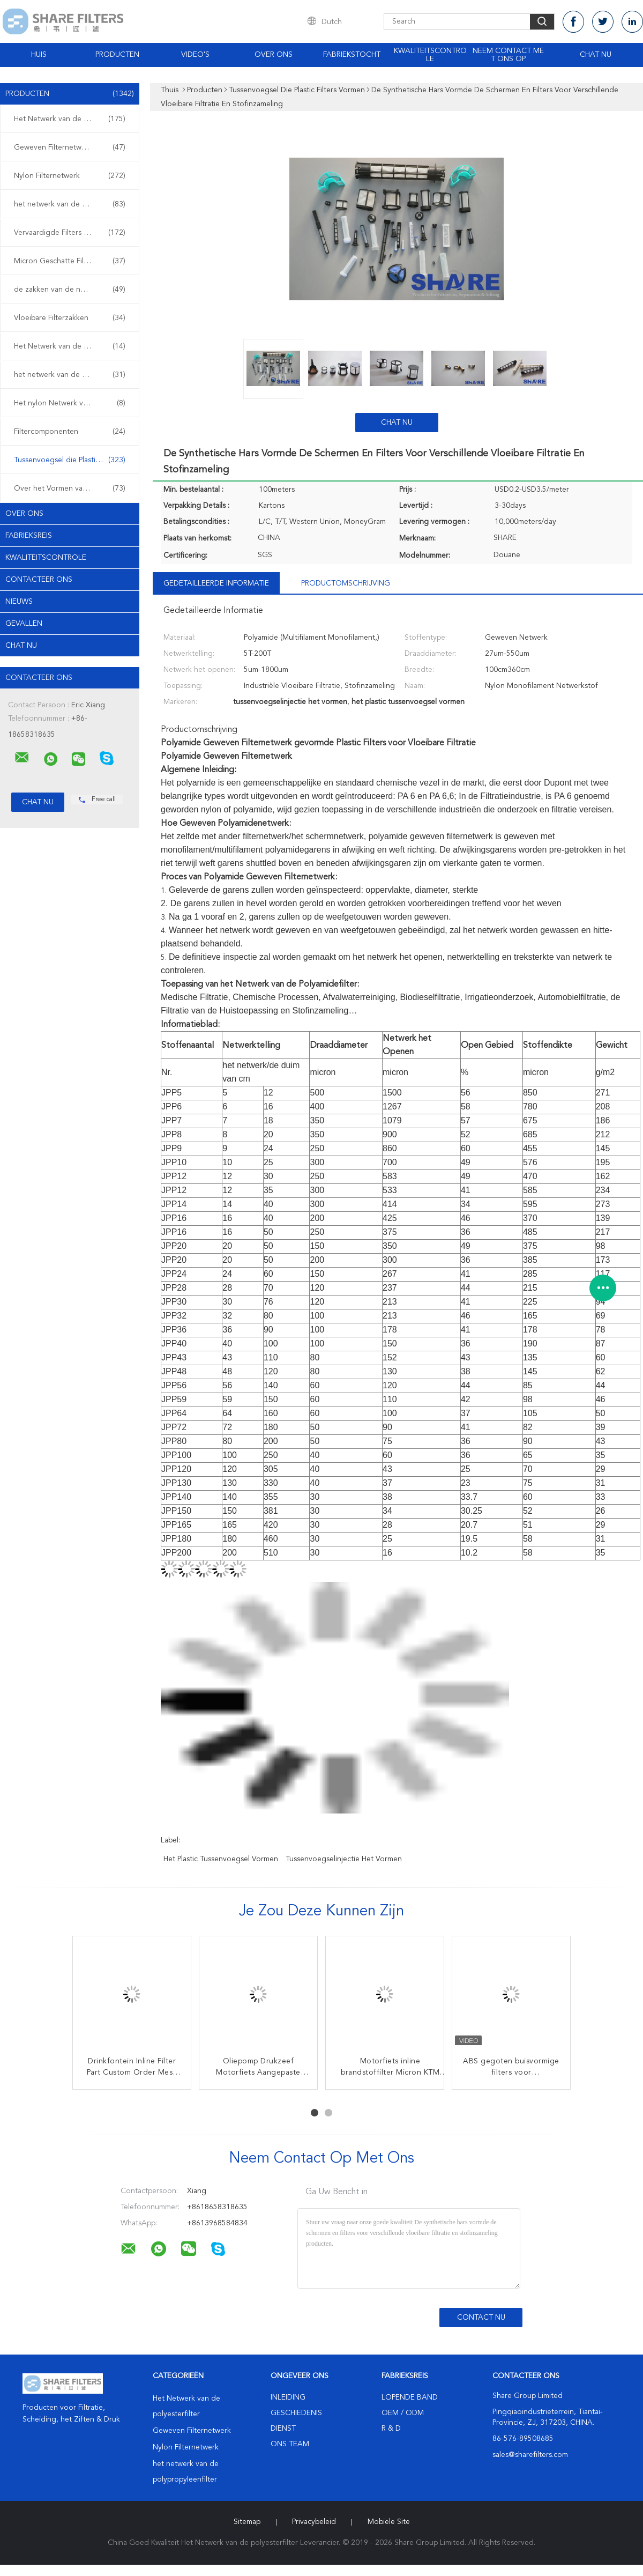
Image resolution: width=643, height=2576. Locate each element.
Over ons (274, 54)
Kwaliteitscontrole (430, 55)
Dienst (283, 2428)
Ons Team (290, 2444)
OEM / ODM (403, 2413)
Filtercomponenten (69, 431)
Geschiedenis (296, 2413)
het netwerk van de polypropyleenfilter (72, 204)
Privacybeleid (314, 2522)
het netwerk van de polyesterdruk (71, 374)
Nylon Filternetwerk (69, 176)
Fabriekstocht (351, 54)
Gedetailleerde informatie (216, 583)
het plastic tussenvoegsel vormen (220, 1859)
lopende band (410, 2397)
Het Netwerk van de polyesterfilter (72, 119)
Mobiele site (389, 2522)
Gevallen (23, 623)
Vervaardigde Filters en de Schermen (72, 232)
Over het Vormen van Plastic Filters (72, 488)
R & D (391, 2428)
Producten (117, 54)
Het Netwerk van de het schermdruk (72, 346)
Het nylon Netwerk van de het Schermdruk (72, 403)
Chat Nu (595, 54)
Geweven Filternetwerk (69, 147)
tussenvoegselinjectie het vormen (344, 1859)
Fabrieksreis (28, 535)
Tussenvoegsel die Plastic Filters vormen (72, 460)
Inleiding (288, 2397)
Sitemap (247, 2522)
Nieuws (19, 601)
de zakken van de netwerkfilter (69, 289)
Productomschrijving (345, 583)
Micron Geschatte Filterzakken (69, 261)
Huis (39, 54)
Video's (195, 54)
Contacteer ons (38, 579)
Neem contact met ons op (508, 55)
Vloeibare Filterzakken (69, 318)
